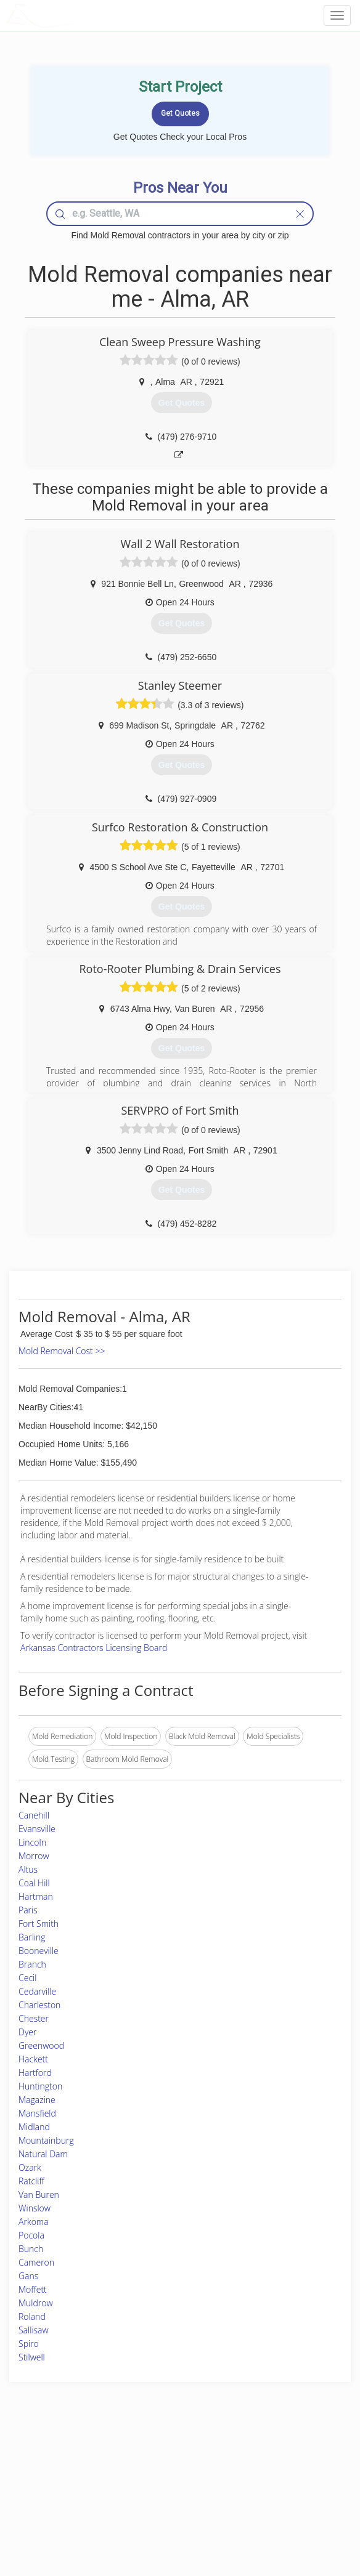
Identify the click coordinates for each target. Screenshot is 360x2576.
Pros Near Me (50, 2474)
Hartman (35, 1896)
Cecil (27, 1978)
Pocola (31, 2235)
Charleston (39, 2005)
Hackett (33, 2059)
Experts (129, 2474)
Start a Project (50, 2488)
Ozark (29, 2167)
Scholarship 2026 (270, 2461)
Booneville (38, 1950)
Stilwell (31, 2357)
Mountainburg (46, 2140)
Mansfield (37, 2113)
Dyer (27, 2032)
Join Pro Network (145, 2461)
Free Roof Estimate (58, 2502)
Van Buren (38, 2194)
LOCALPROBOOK (77, 15)
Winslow (34, 2208)
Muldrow (35, 2303)
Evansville (36, 1829)
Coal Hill (34, 1883)
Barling (32, 1937)
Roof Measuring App (150, 2488)
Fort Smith (38, 1923)
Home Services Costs (63, 2461)
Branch (32, 1964)
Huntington (40, 2086)
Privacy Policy (265, 2474)
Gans (28, 2276)
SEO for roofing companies (286, 2515)
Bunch (30, 2249)
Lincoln (32, 1842)
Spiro (28, 2343)
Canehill (33, 1815)
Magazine (36, 2100)
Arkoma (33, 2221)
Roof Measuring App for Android (170, 2515)
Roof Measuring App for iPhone (169, 2502)
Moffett (32, 2289)
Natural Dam (43, 2154)
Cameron (36, 2262)
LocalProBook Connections (287, 2502)
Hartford (35, 2072)
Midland (34, 2127)
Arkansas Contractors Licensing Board (93, 1647)
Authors (255, 2488)
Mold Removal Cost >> (61, 1351)
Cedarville (37, 1991)
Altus (28, 1869)
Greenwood (41, 2045)
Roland (32, 2316)
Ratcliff (31, 2181)
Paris (28, 1910)
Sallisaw (33, 2330)
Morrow (33, 1856)
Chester (33, 2018)
